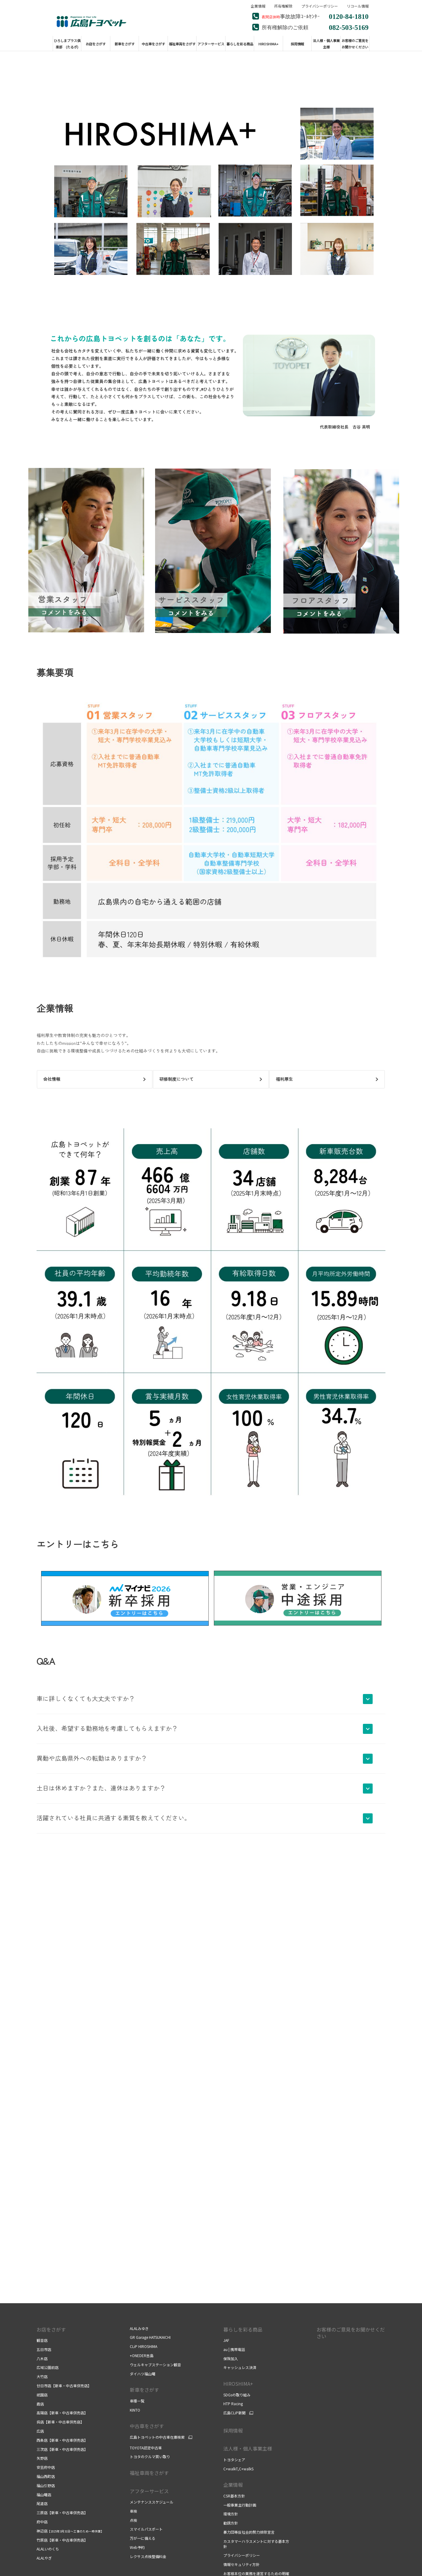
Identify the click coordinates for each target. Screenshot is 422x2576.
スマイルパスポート (146, 2529)
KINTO (135, 2410)
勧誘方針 (230, 2522)
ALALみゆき (139, 2328)
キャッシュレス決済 (239, 2367)
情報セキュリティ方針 (241, 2564)
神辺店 (70, 2530)
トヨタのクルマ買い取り (150, 2456)
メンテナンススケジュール (152, 2501)
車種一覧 (137, 2400)
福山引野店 (46, 2485)
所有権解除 (283, 6)
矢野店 (42, 2458)
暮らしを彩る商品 (242, 2329)
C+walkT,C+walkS (238, 2468)
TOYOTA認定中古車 (146, 2447)
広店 (40, 2431)
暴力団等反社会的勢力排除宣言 (249, 2532)
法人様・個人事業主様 (247, 2448)
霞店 (40, 2403)
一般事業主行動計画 (239, 2504)
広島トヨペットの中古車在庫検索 (157, 2437)
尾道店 (42, 2503)
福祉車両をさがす (149, 2472)
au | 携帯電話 (234, 2349)
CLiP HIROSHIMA (143, 2346)
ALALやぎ (44, 2557)
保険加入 (230, 2358)
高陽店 (62, 2412)
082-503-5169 (348, 26)
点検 (133, 2520)
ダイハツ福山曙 (142, 2373)
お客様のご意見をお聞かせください (351, 2333)
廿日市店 (64, 2385)
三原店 (62, 2512)
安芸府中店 (46, 2467)
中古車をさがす (147, 2426)
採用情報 (233, 2430)
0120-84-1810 (348, 15)
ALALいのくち (48, 2548)
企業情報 (258, 6)
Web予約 (137, 2547)
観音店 (42, 2340)
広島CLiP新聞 (234, 2412)
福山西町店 (46, 2476)
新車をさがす (144, 2389)
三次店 (62, 2449)
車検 (133, 2511)
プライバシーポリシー (319, 6)
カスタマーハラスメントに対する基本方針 (256, 2544)
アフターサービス (149, 2491)
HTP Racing (233, 2403)
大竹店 (42, 2376)
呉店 (60, 2421)
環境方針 (230, 2513)
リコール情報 (358, 6)
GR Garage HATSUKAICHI (150, 2337)
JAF (226, 2340)
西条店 (62, 2440)
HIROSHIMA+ (238, 2383)
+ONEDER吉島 (142, 2355)
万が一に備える (142, 2538)
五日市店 (44, 2349)
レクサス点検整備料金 (148, 2556)
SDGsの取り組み (236, 2394)
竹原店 (62, 2540)
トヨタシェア (234, 2459)
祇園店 (42, 2394)
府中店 (42, 2521)
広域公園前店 (48, 2367)
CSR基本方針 (234, 2495)
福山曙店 (44, 2494)
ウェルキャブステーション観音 (155, 2364)
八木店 (42, 2358)
